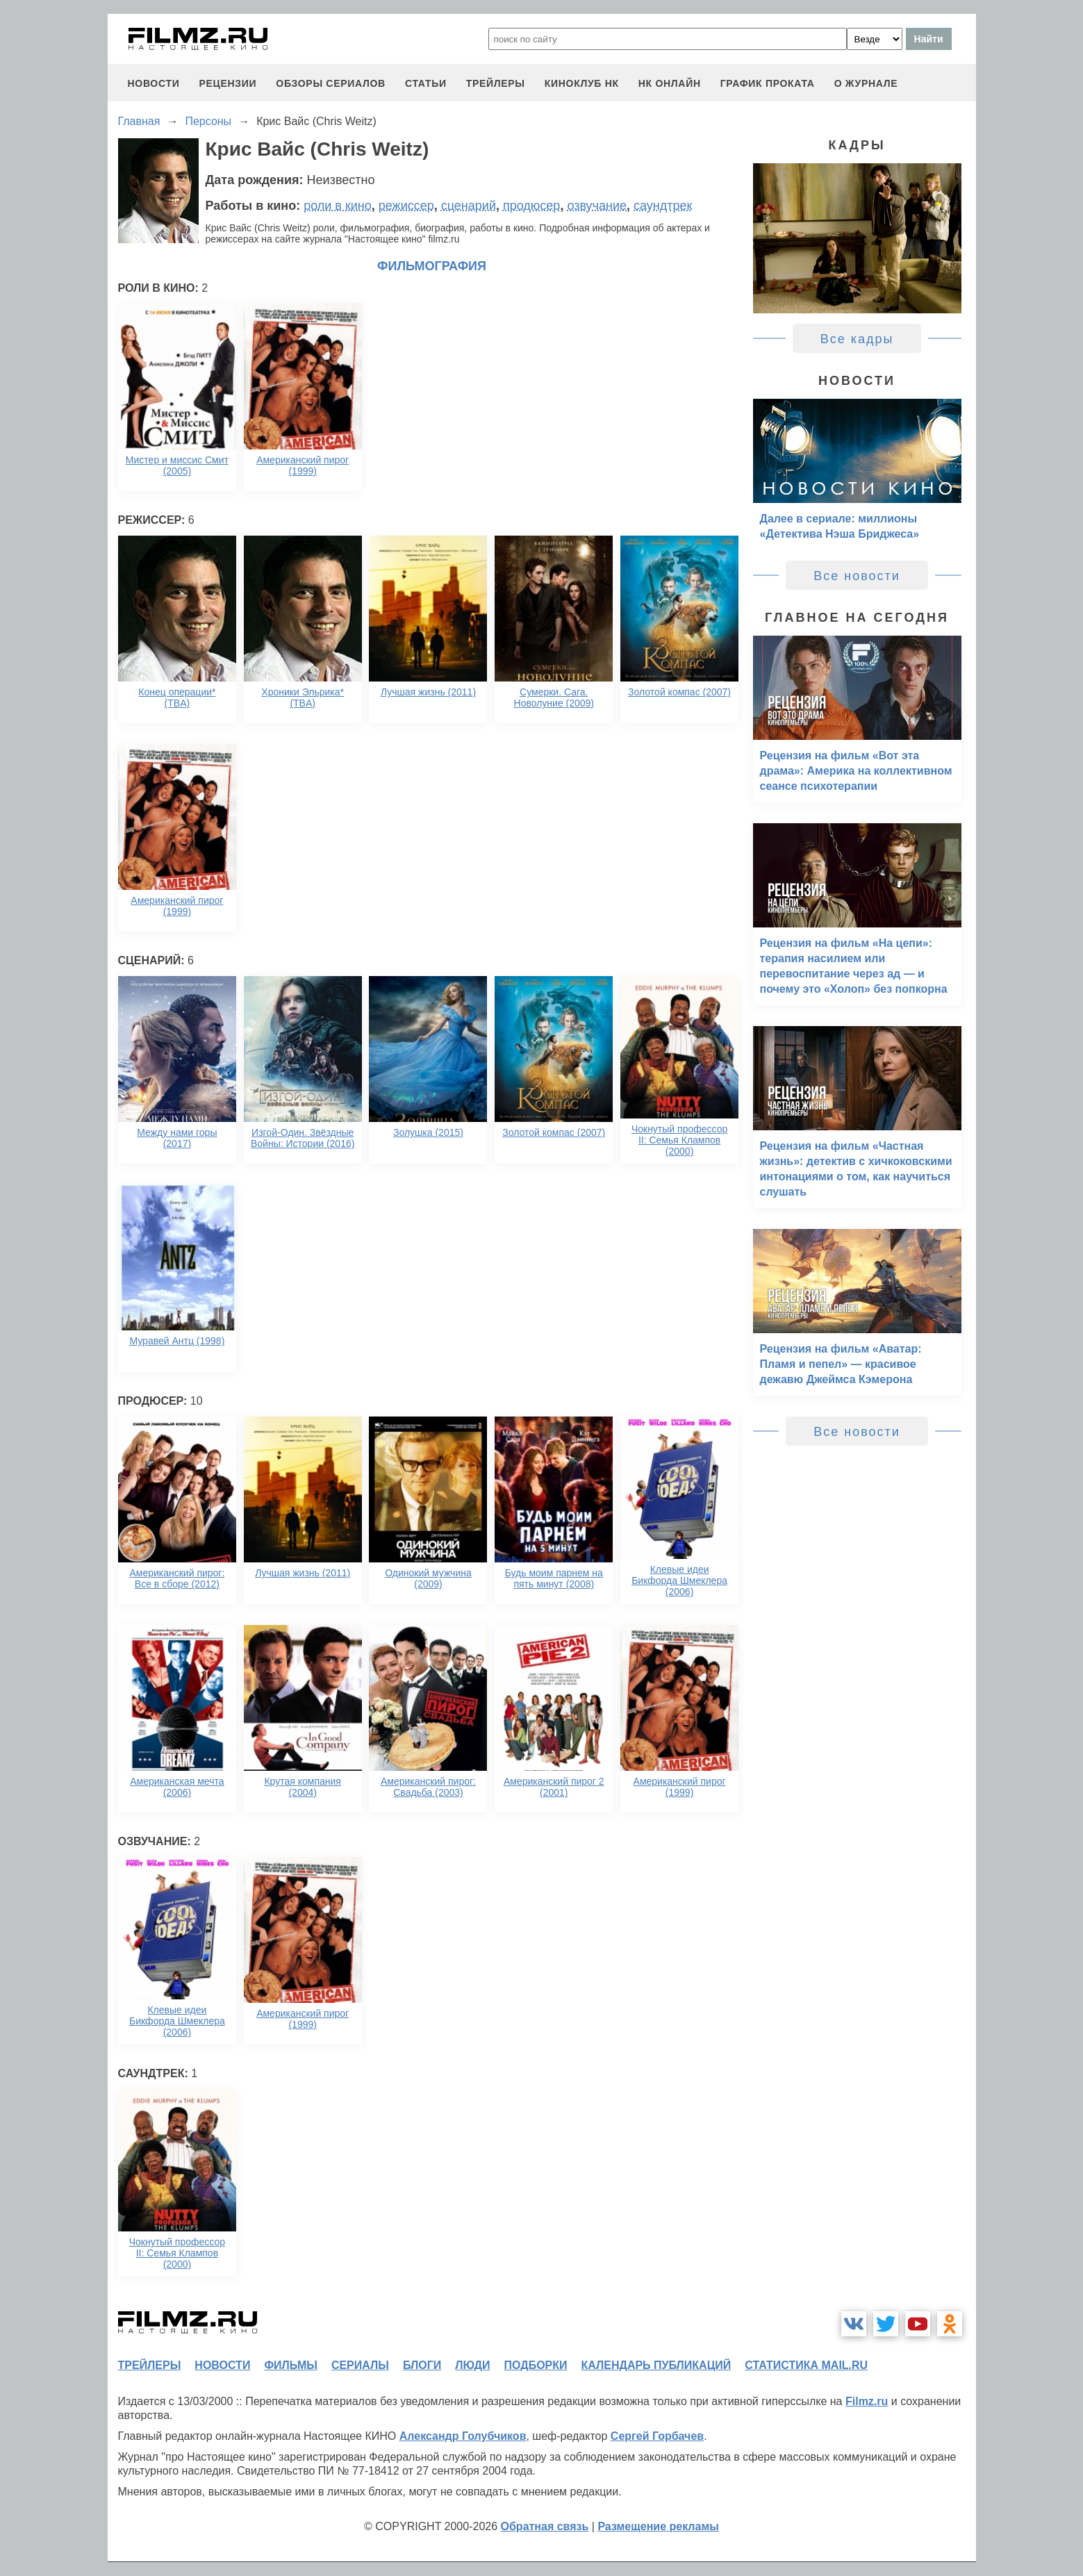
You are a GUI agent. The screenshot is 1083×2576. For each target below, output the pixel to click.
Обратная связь (545, 2526)
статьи (426, 83)
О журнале (866, 83)
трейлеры (495, 83)
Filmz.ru (866, 2401)
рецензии (227, 83)
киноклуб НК (582, 83)
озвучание (597, 206)
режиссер (406, 206)
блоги (422, 2365)
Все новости (856, 576)
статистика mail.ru (806, 2365)
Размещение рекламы (658, 2526)
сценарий (468, 206)
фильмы (290, 2365)
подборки (536, 2365)
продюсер (531, 206)
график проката (767, 83)
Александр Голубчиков (463, 2436)
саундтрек (663, 206)
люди (472, 2365)
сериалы (360, 2365)
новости (154, 83)
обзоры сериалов (331, 83)
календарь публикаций (656, 2365)
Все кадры (857, 339)
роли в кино (338, 206)
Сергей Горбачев (657, 2436)
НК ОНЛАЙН (669, 83)
